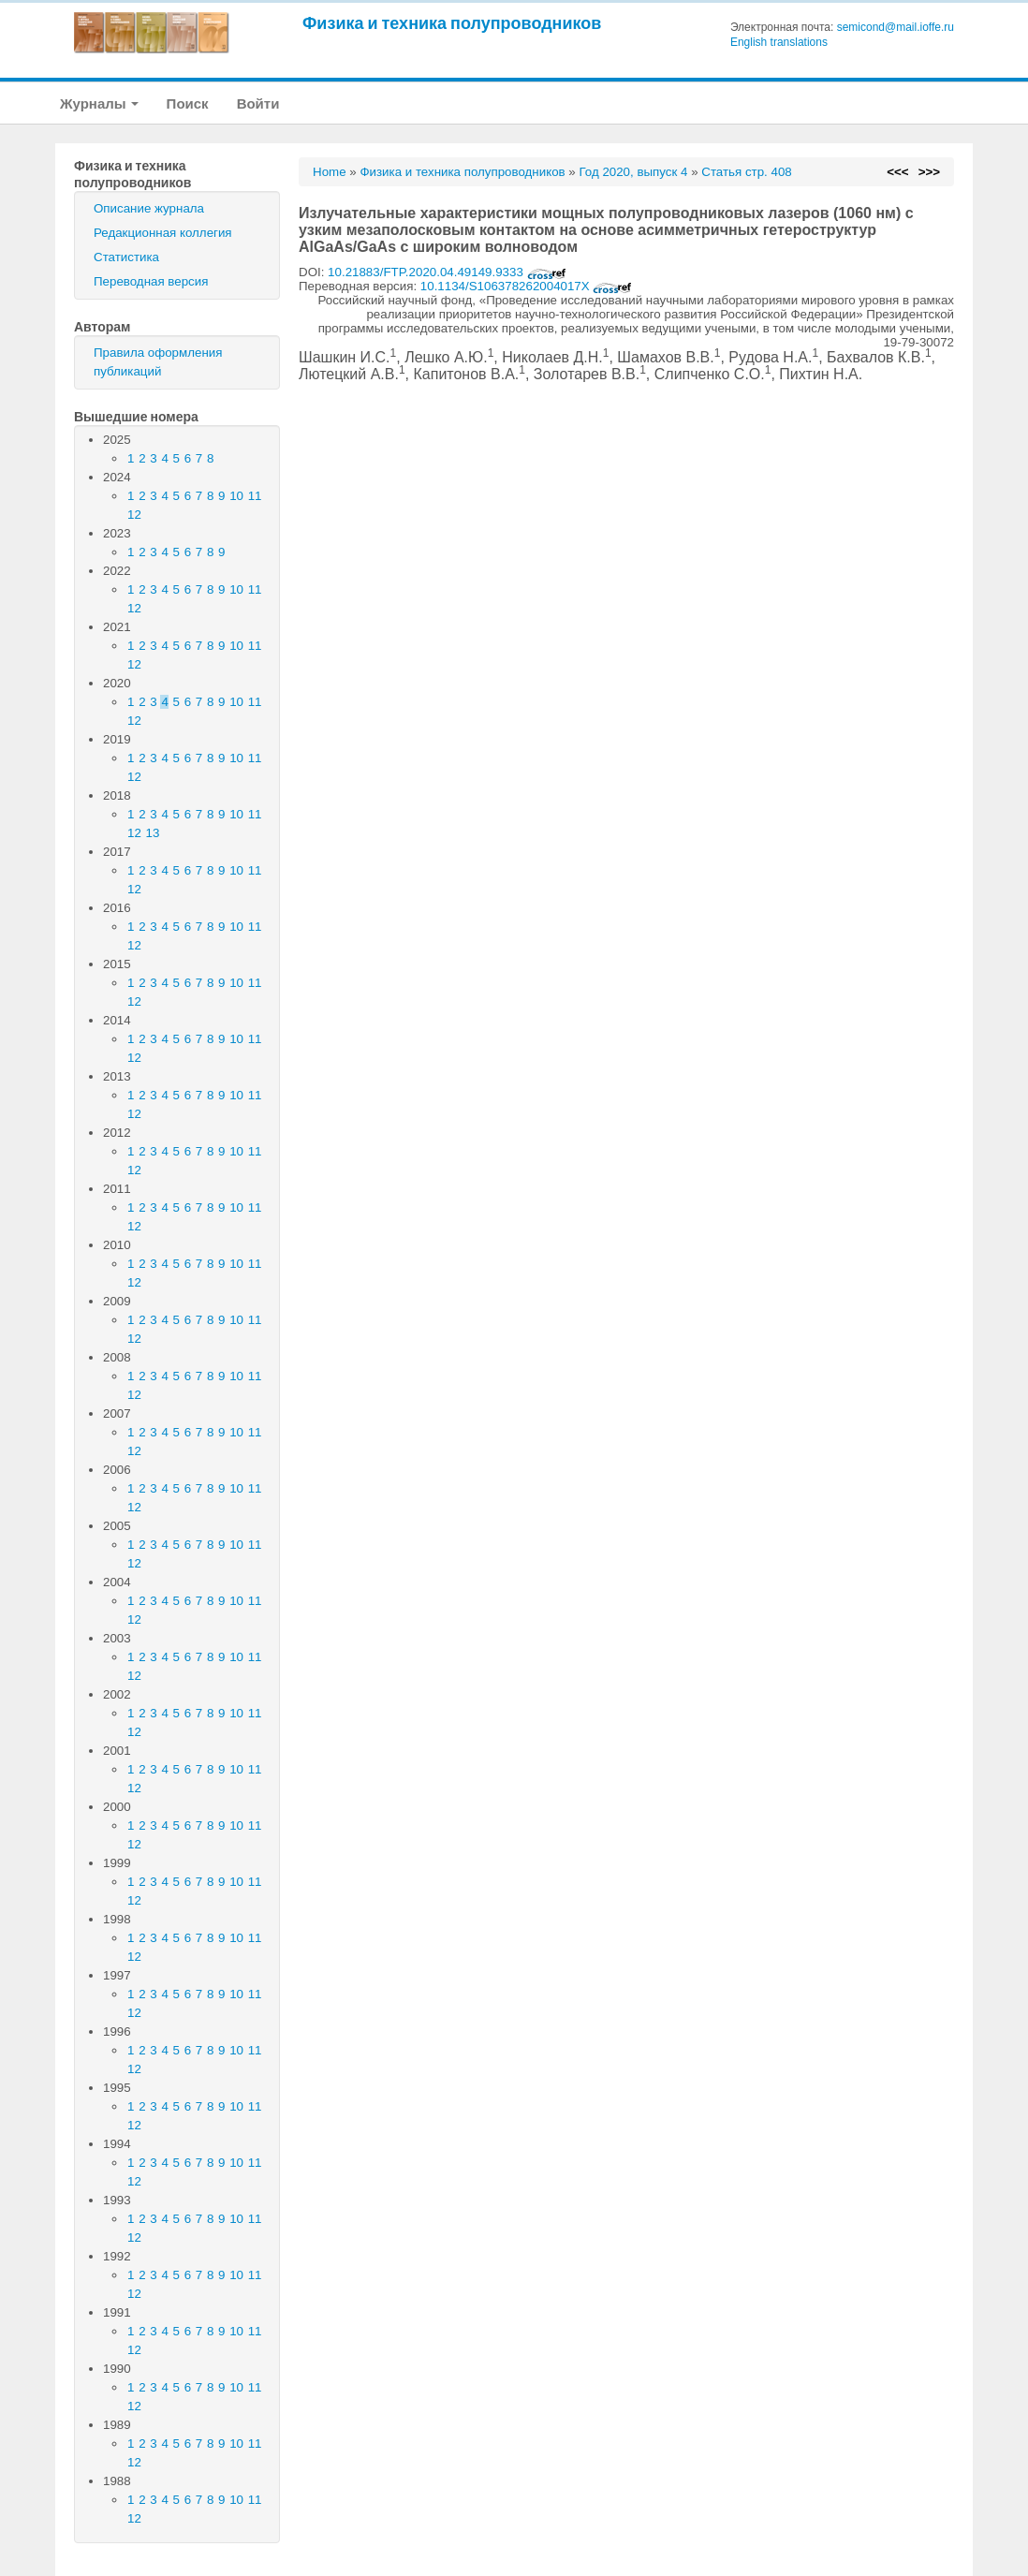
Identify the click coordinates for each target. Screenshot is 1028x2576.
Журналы (99, 103)
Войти (258, 103)
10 (236, 496)
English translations (779, 42)
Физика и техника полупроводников (451, 23)
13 (153, 833)
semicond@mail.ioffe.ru (895, 27)
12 (134, 515)
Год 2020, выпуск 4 (633, 172)
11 (255, 496)
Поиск (188, 103)
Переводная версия (151, 281)
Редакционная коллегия (163, 233)
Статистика (126, 257)
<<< (897, 172)
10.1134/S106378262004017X (526, 286)
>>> (929, 172)
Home (329, 172)
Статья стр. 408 (746, 172)
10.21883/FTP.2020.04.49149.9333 (446, 272)
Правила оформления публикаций (158, 362)
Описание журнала (149, 208)
